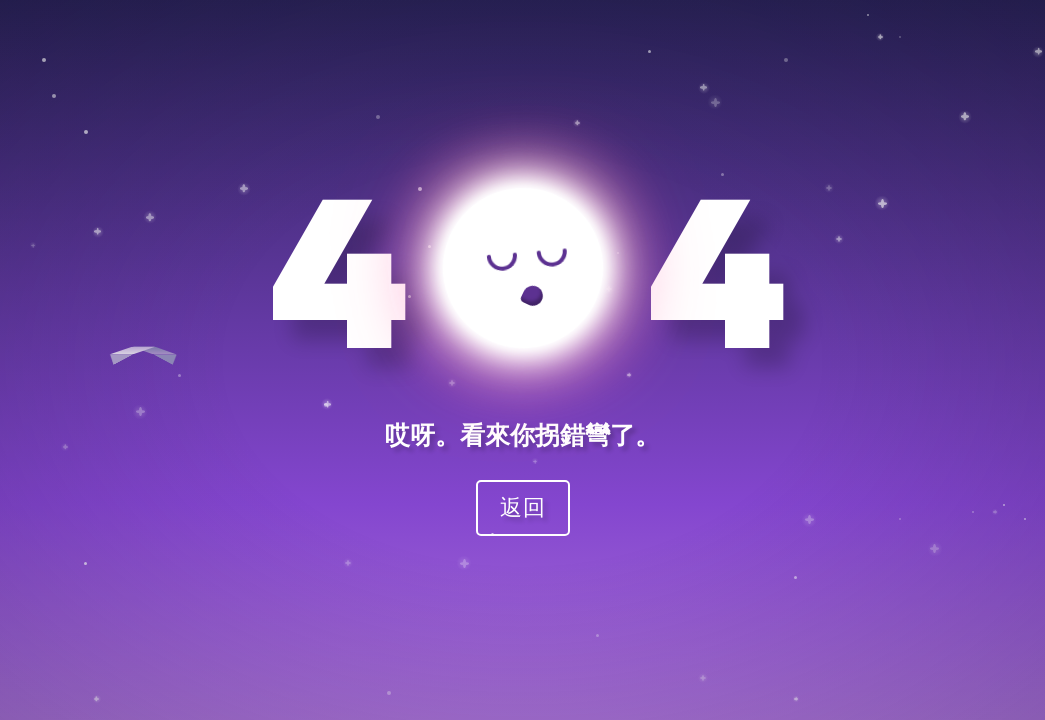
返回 (523, 506)
